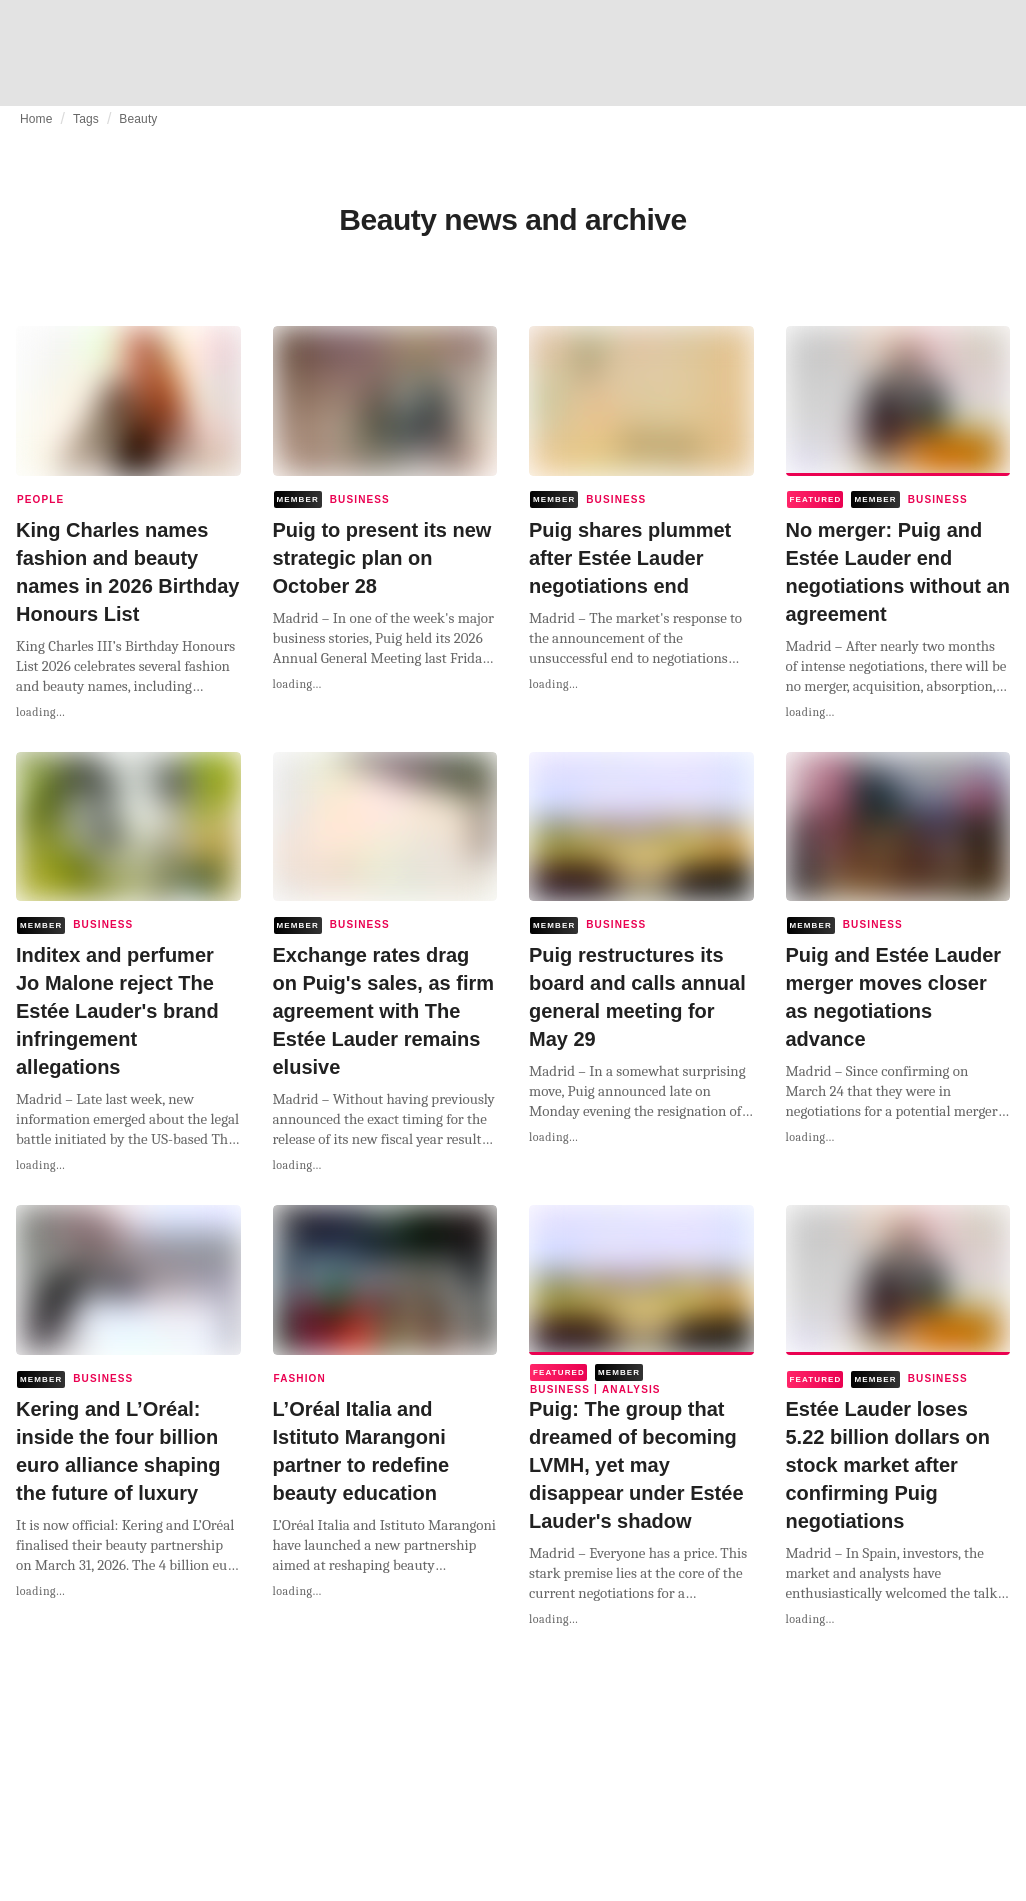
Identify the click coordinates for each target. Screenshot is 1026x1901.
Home (36, 119)
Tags (86, 119)
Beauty (138, 119)
